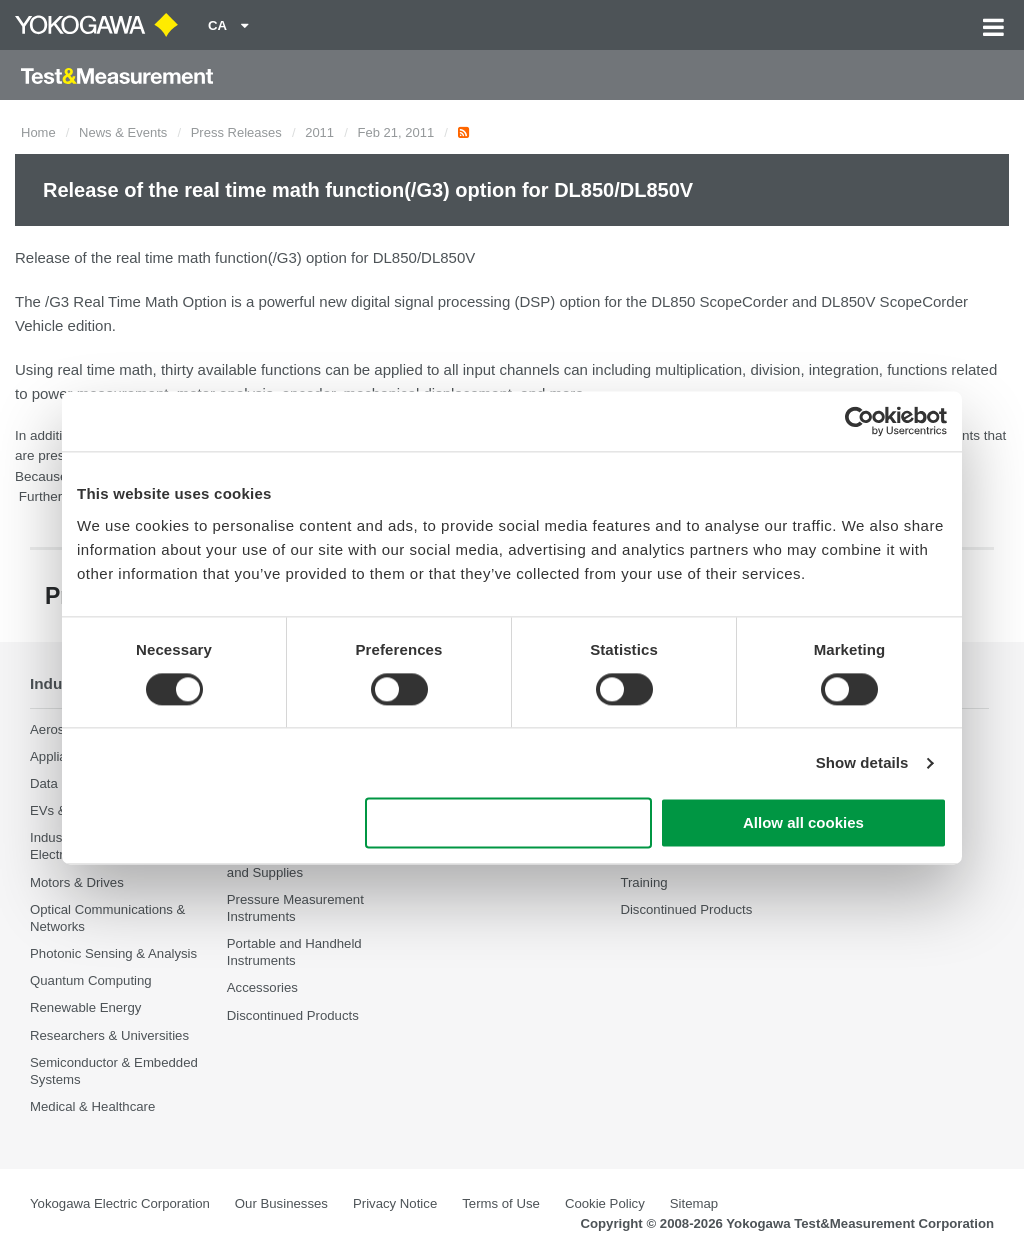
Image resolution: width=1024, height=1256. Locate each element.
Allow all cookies (803, 823)
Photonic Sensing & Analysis (113, 953)
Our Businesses (281, 1203)
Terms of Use (501, 1203)
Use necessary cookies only (509, 823)
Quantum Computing (91, 980)
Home (38, 132)
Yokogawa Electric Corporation (120, 1203)
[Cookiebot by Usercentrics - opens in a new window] (859, 421)
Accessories (262, 988)
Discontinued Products (293, 1015)
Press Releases (236, 132)
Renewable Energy (85, 1008)
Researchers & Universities (109, 1035)
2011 (319, 132)
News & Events (123, 132)
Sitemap (694, 1203)
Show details (862, 762)
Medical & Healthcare (92, 1106)
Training (643, 882)
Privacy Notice (395, 1203)
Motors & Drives (77, 882)
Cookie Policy (605, 1203)
